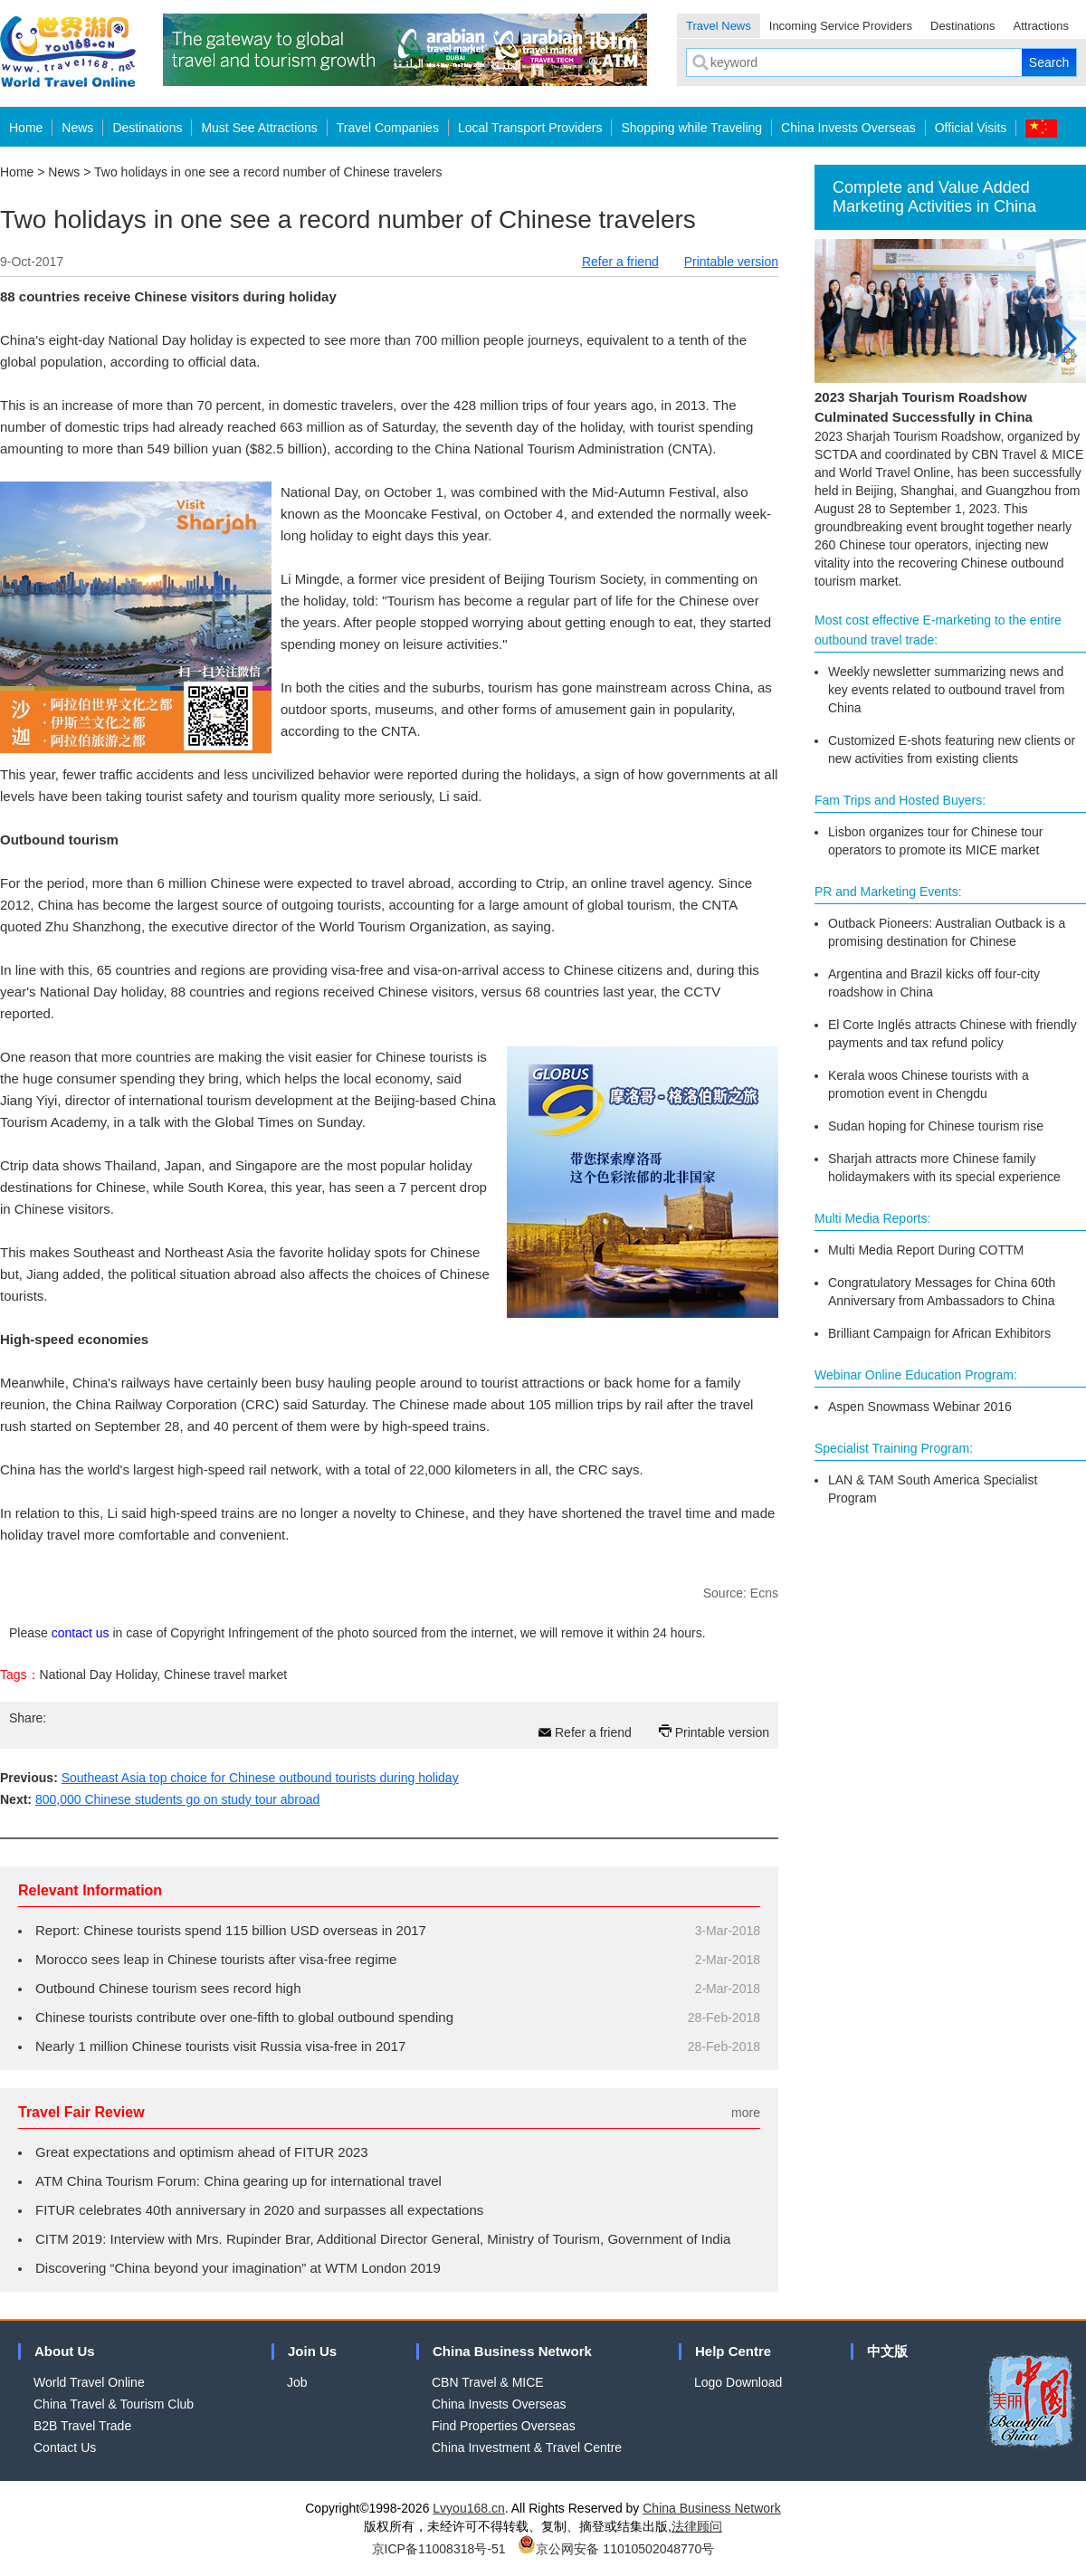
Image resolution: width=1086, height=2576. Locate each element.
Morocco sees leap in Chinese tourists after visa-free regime (215, 1959)
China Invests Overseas (848, 127)
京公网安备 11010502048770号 (616, 2549)
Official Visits (971, 127)
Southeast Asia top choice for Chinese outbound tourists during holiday (260, 1777)
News (77, 127)
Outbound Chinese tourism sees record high (168, 1988)
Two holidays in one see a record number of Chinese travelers (268, 172)
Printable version (731, 261)
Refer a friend (620, 261)
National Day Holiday (98, 1674)
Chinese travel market (225, 1674)
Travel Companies (388, 127)
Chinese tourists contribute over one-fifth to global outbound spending (244, 2017)
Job (297, 2382)
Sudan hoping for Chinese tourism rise (935, 1126)
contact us (81, 1633)
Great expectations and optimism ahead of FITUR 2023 (201, 2152)
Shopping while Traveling (691, 127)
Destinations (963, 26)
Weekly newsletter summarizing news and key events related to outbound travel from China (946, 689)
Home (26, 127)
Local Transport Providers (530, 127)
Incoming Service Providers (840, 26)
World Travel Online (89, 2382)
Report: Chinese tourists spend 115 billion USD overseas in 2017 (230, 1930)
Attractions (1041, 26)
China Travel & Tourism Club (113, 2404)
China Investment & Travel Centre (527, 2447)
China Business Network (512, 2351)
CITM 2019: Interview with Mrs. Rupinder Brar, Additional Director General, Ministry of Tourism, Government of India (382, 2239)
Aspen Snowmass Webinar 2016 (920, 1406)
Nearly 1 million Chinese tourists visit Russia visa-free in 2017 (220, 2046)
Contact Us (64, 2447)
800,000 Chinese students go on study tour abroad (177, 1799)
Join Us (312, 2351)
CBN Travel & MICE (488, 2382)
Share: (27, 1718)
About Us (64, 2351)
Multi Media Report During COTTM (926, 1250)
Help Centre (733, 2351)
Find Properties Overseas (504, 2426)
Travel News (718, 26)
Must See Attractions (259, 127)
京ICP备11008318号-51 (439, 2549)
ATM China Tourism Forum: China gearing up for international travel (238, 2181)
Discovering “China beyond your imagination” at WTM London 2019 (238, 2267)
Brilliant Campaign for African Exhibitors (939, 1333)
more (745, 2112)
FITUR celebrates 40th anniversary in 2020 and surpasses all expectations (259, 2210)
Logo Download (738, 2382)
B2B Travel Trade (82, 2426)
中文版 (887, 2351)
